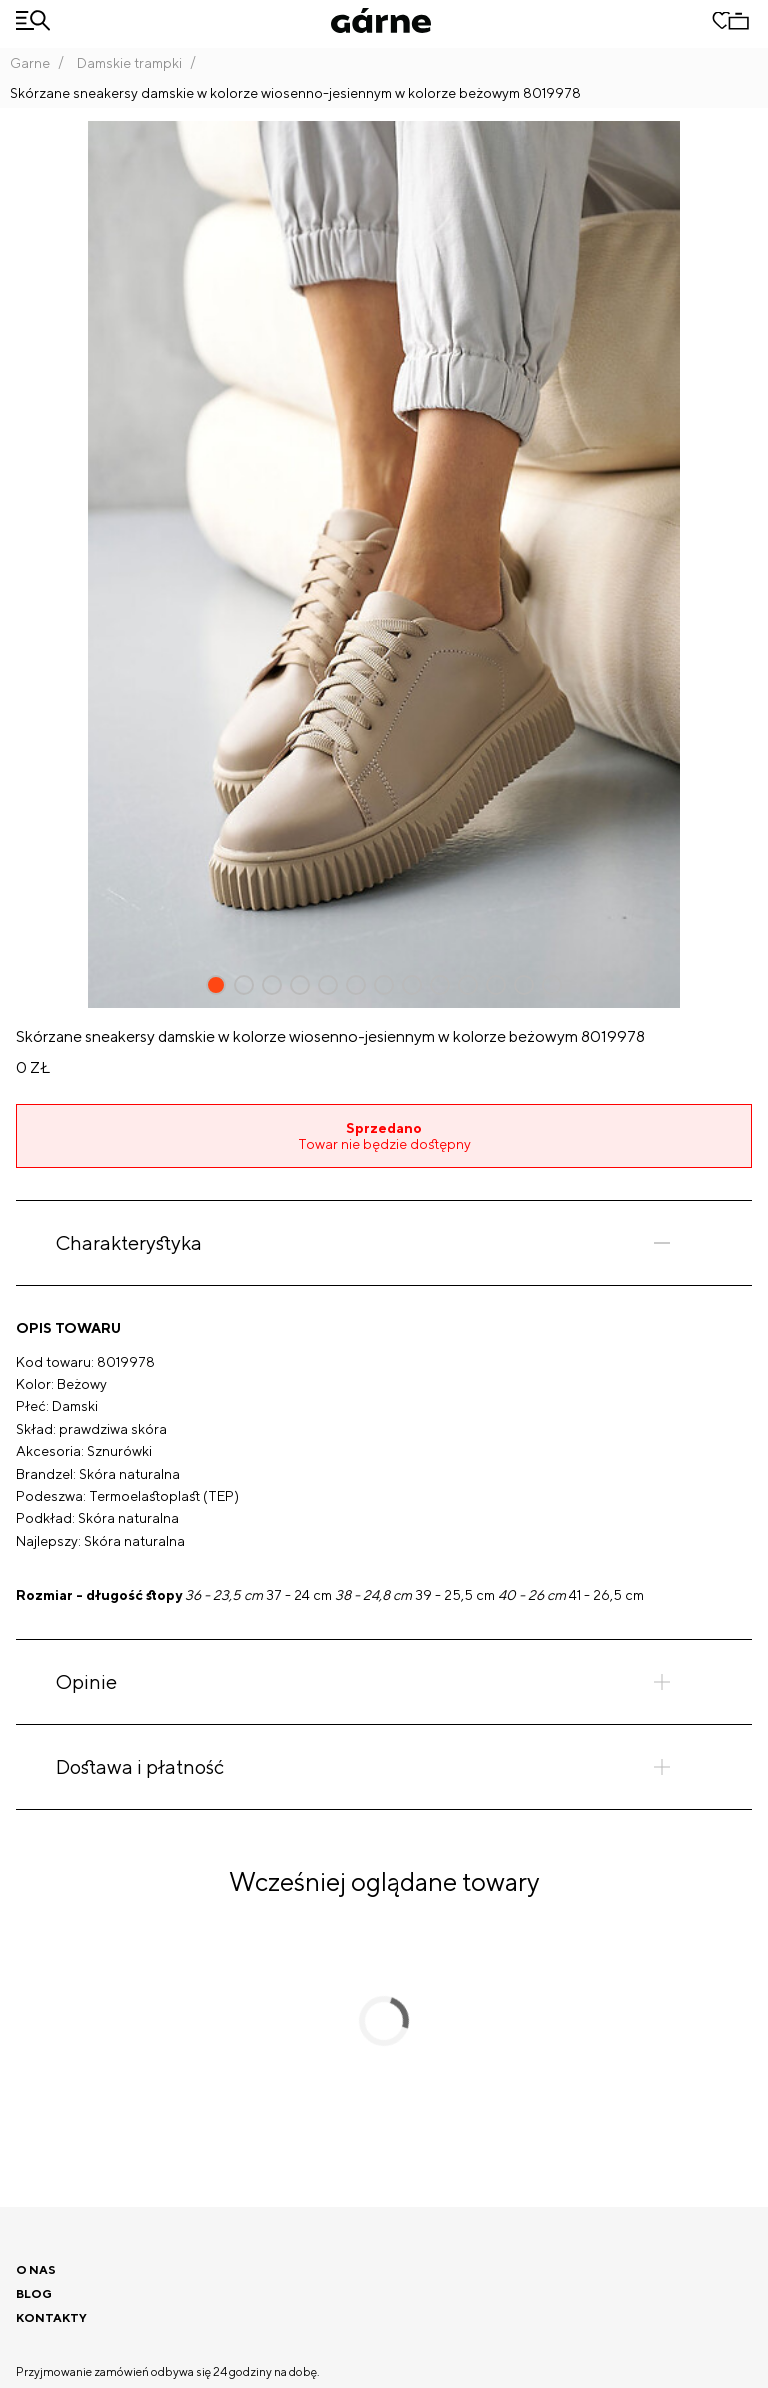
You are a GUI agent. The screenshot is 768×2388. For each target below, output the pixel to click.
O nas (36, 2269)
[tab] (384, 1243)
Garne (30, 63)
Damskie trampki (129, 63)
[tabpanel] (384, 1461)
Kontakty (51, 2317)
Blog (34, 2293)
